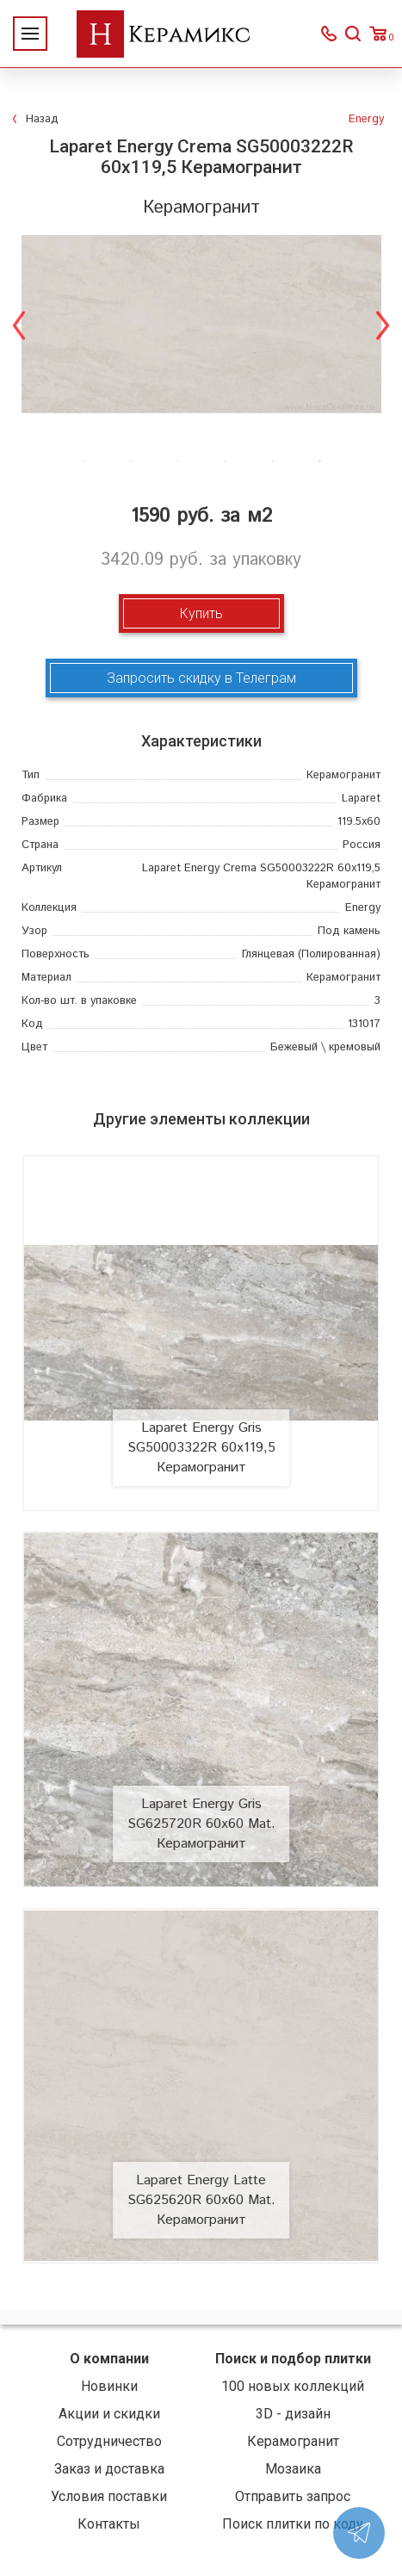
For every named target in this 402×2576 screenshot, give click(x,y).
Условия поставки (109, 2496)
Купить (201, 613)
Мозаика (293, 2469)
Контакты (108, 2524)
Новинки (109, 2386)
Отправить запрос (292, 2496)
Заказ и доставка (109, 2469)
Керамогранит (293, 2441)
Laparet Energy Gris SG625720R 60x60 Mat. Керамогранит (201, 1824)
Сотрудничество (109, 2441)
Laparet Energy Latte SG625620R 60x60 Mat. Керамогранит (201, 2200)
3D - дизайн (293, 2414)
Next (382, 324)
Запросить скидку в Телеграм (201, 678)
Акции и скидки (109, 2414)
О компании (109, 2358)
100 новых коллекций (292, 2386)
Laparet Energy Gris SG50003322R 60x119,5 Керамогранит (201, 1447)
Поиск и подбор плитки (293, 2358)
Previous (19, 324)
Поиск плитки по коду (292, 2524)
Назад (42, 119)
